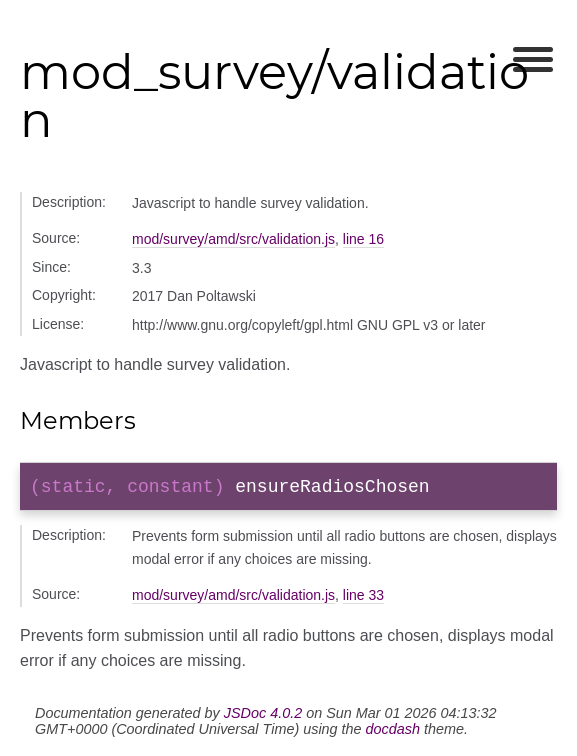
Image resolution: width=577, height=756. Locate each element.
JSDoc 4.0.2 (263, 717)
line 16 (363, 239)
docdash (393, 733)
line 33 (363, 599)
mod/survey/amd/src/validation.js (233, 239)
